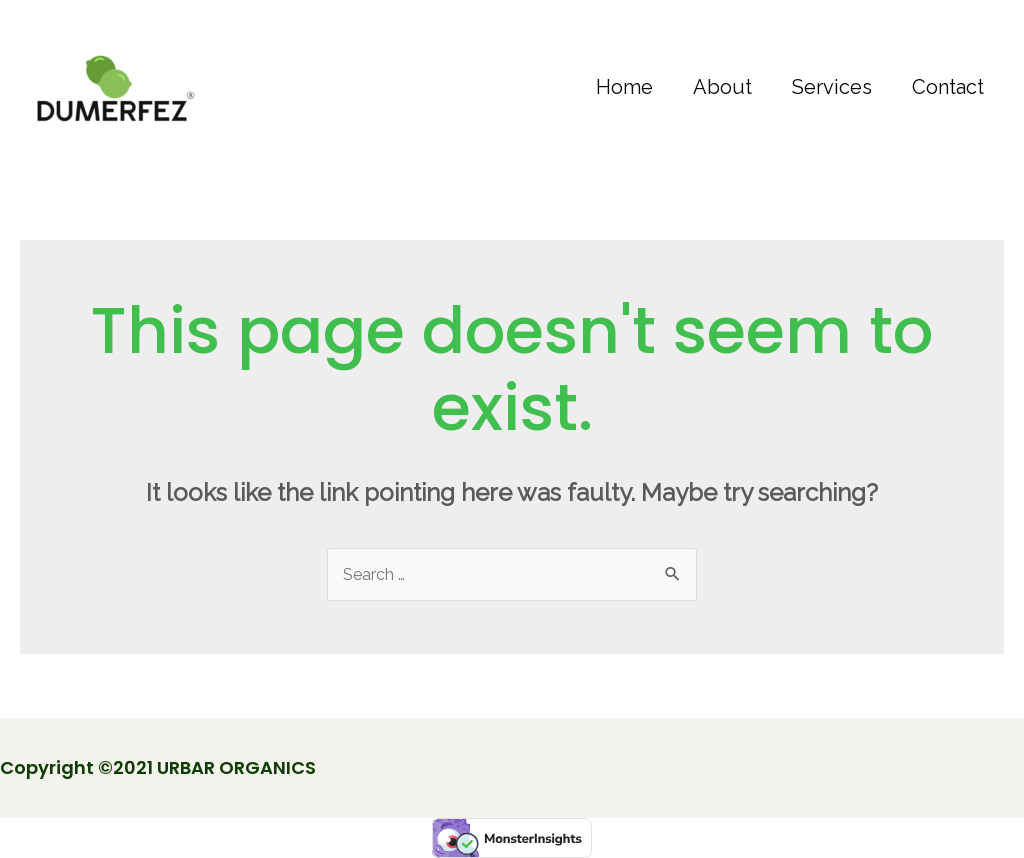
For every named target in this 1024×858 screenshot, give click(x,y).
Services (832, 87)
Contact (948, 87)
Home (624, 87)
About (722, 87)
